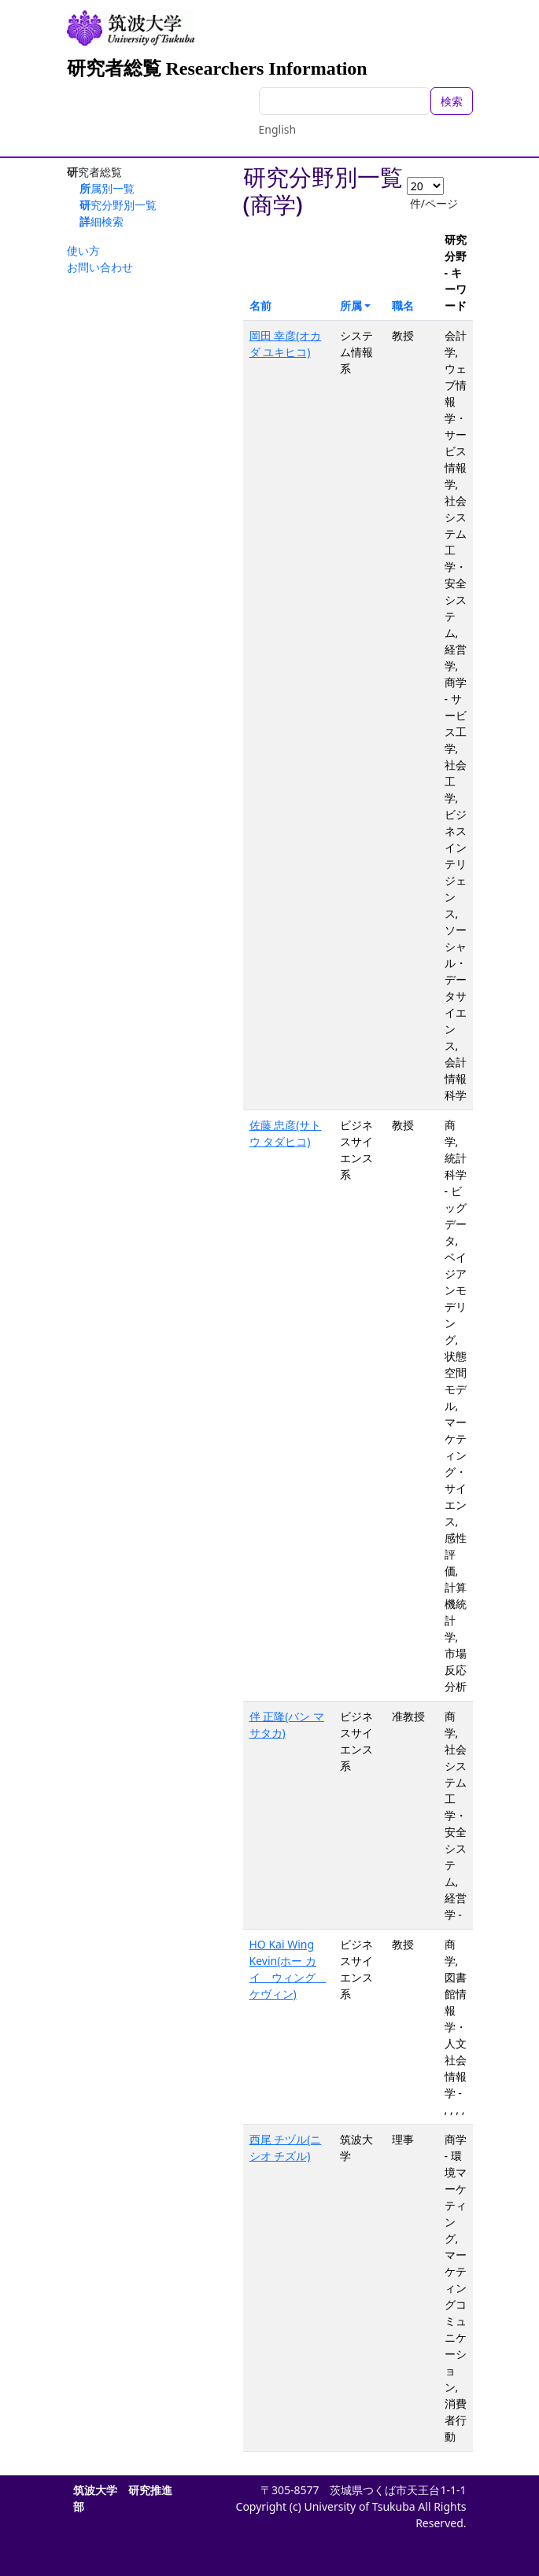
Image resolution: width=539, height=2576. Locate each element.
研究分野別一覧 (118, 204)
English (278, 129)
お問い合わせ (100, 266)
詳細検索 (101, 221)
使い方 (83, 250)
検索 (452, 101)
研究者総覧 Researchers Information (217, 68)
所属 (351, 305)
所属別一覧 (107, 188)
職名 (403, 305)
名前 (260, 305)
